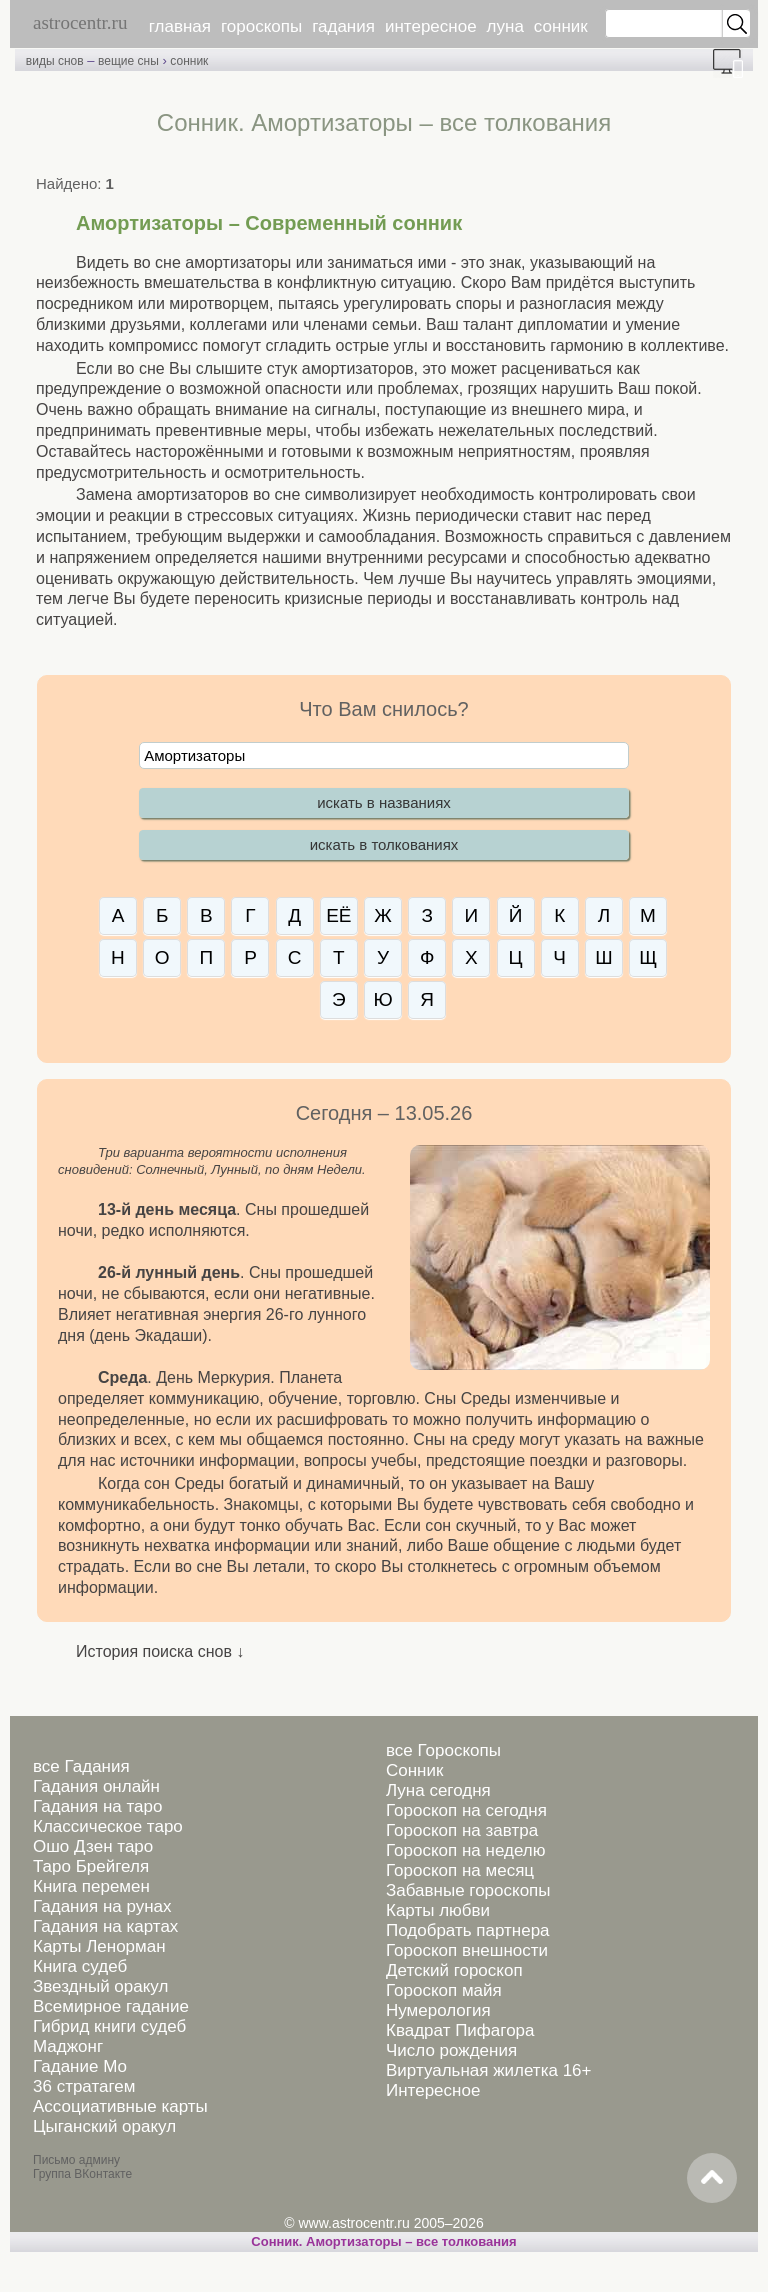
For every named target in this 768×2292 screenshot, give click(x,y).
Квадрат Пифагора (460, 2030)
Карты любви (438, 1910)
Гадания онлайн (96, 1786)
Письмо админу (76, 2160)
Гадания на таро (97, 1806)
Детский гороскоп (454, 1970)
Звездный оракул (100, 1986)
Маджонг (68, 2046)
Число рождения (451, 2050)
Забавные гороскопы (468, 1890)
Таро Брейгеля (91, 1866)
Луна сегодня (438, 1790)
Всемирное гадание (111, 2006)
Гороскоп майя (444, 1990)
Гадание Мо (80, 2066)
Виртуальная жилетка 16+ (489, 2070)
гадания (343, 26)
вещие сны (128, 61)
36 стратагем (84, 2086)
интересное (431, 26)
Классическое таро (108, 1826)
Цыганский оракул (104, 2126)
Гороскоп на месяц (460, 1870)
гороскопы (261, 26)
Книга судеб (80, 1966)
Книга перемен (91, 1886)
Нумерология (438, 2010)
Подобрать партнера (468, 1930)
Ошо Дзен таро (93, 1846)
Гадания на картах (105, 1926)
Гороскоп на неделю (465, 1850)
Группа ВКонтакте (82, 2174)
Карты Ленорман (99, 1946)
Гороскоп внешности (467, 1950)
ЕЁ (338, 915)
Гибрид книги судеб (109, 2026)
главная (180, 26)
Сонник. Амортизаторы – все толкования (383, 2241)
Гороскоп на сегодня (466, 1810)
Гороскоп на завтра (462, 1830)
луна (505, 26)
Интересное (433, 2090)
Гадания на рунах (102, 1906)
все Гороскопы (443, 1750)
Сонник (414, 1770)
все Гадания (81, 1766)
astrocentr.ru (80, 22)
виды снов (55, 61)
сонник (561, 26)
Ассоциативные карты (120, 2106)
